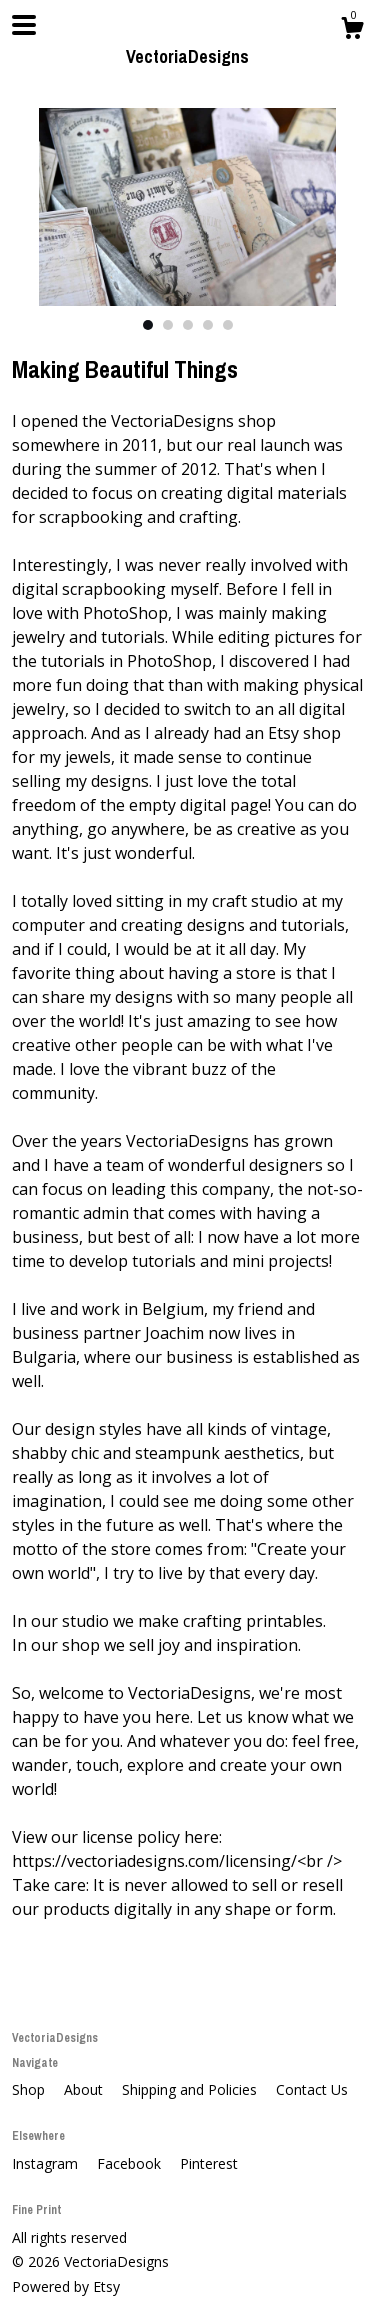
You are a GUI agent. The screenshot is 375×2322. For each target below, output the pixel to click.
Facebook (131, 2163)
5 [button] (228, 325)
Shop (30, 2089)
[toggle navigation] (24, 25)
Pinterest (209, 2163)
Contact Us (312, 2089)
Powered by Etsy (66, 2286)
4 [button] (208, 325)
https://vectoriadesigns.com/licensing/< (159, 1861)
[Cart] (352, 30)
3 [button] (188, 325)
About (85, 2089)
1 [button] (148, 325)
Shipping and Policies (191, 2089)
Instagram (47, 2163)
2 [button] (168, 325)
